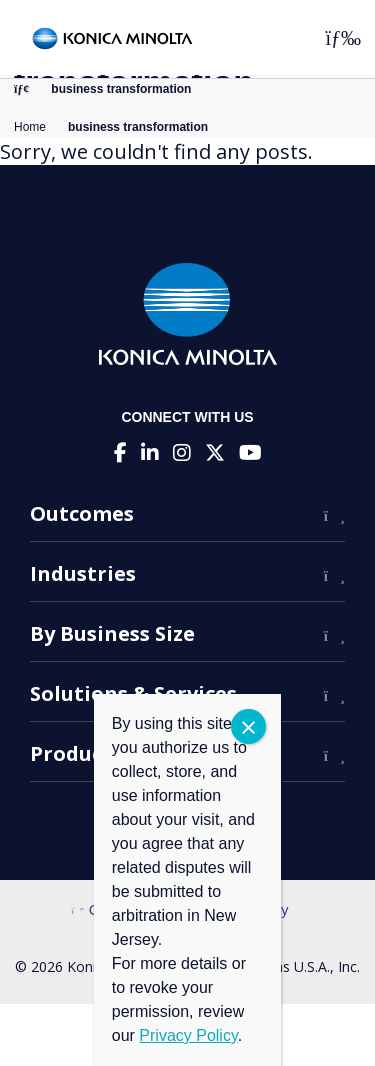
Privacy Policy (188, 1035)
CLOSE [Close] (248, 726)
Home (30, 127)
